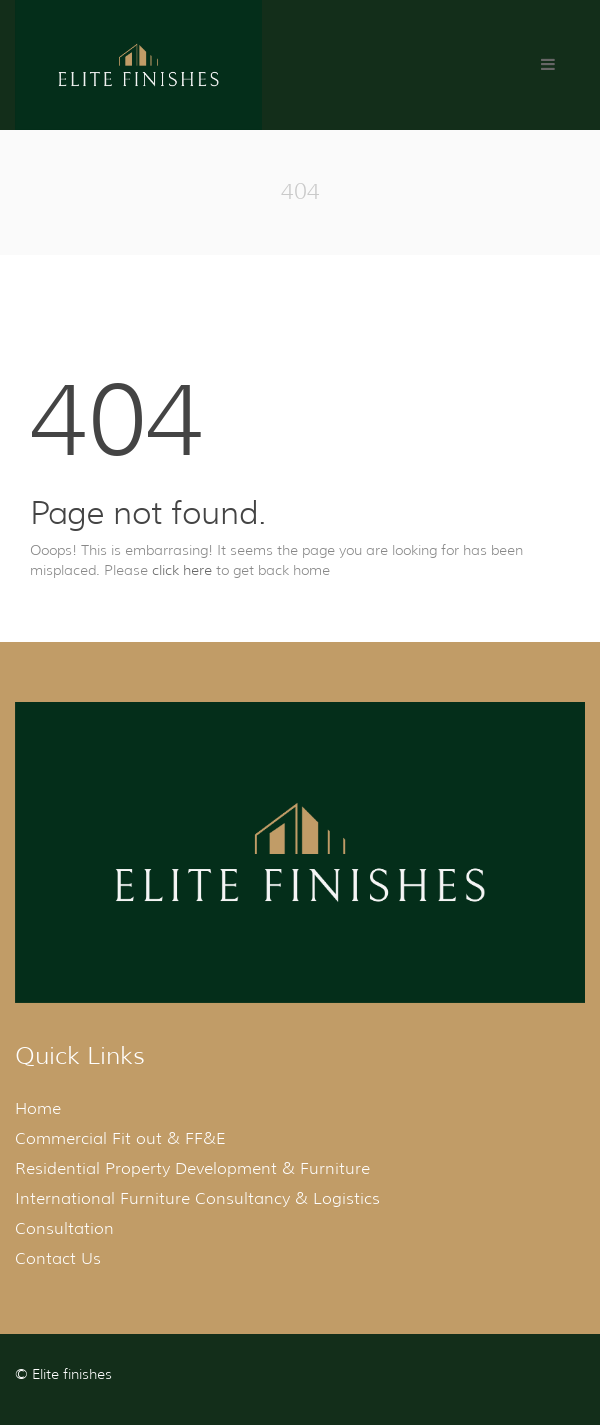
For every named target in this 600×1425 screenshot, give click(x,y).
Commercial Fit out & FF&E (120, 1138)
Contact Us (58, 1258)
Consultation (64, 1228)
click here (182, 570)
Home (38, 1108)
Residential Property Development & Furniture (192, 1168)
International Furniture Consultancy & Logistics (197, 1198)
